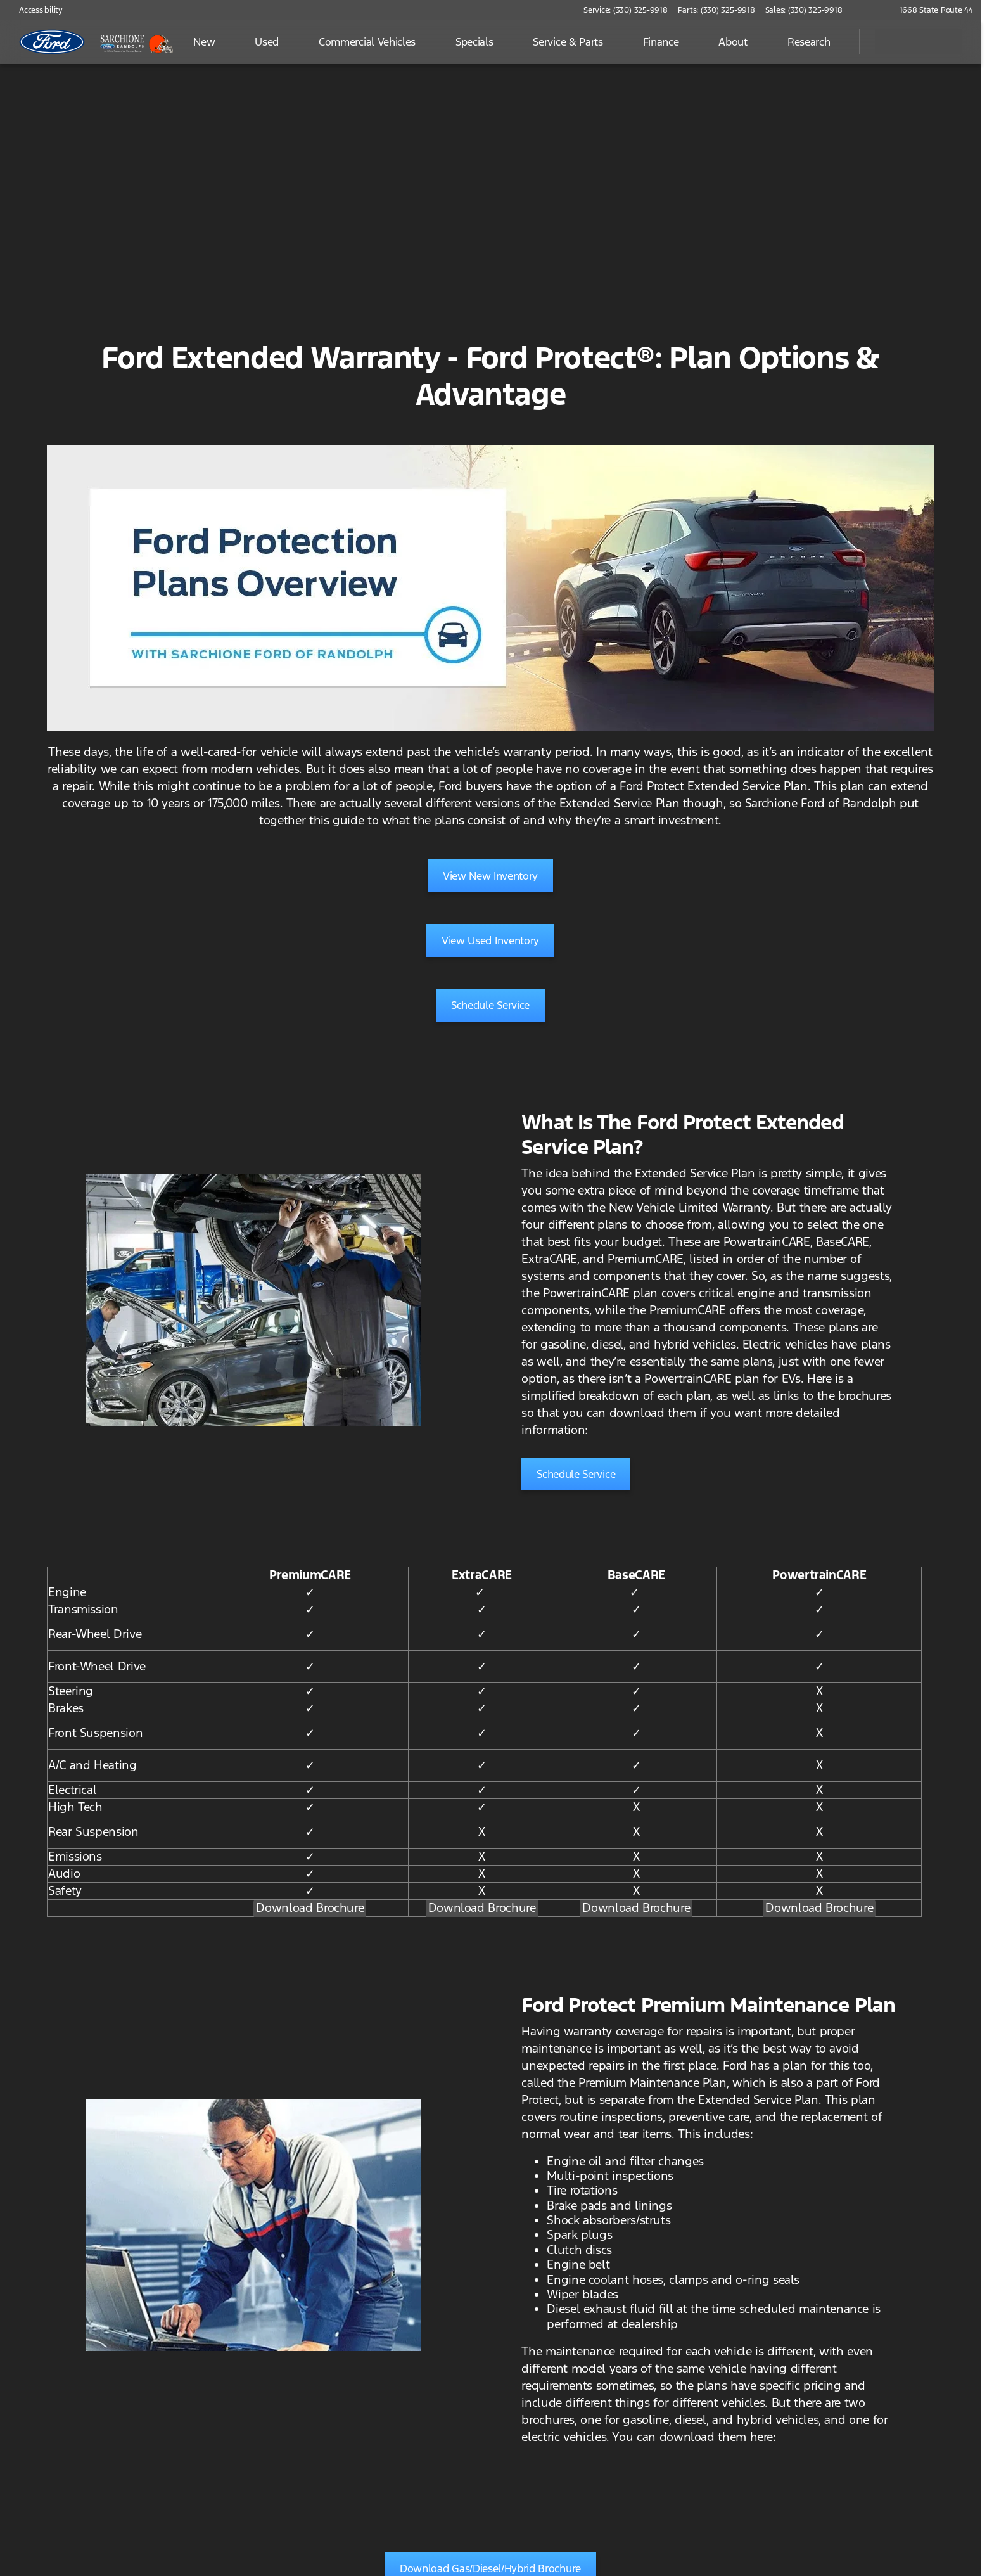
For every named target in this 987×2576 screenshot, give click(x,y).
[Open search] (834, 42)
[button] (870, 10)
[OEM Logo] (52, 41)
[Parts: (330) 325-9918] (716, 10)
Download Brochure (310, 1907)
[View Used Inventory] (490, 940)
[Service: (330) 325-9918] (625, 10)
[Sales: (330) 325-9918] (804, 10)
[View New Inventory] (490, 875)
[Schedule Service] (490, 1005)
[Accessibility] (35, 10)
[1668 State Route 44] (931, 10)
